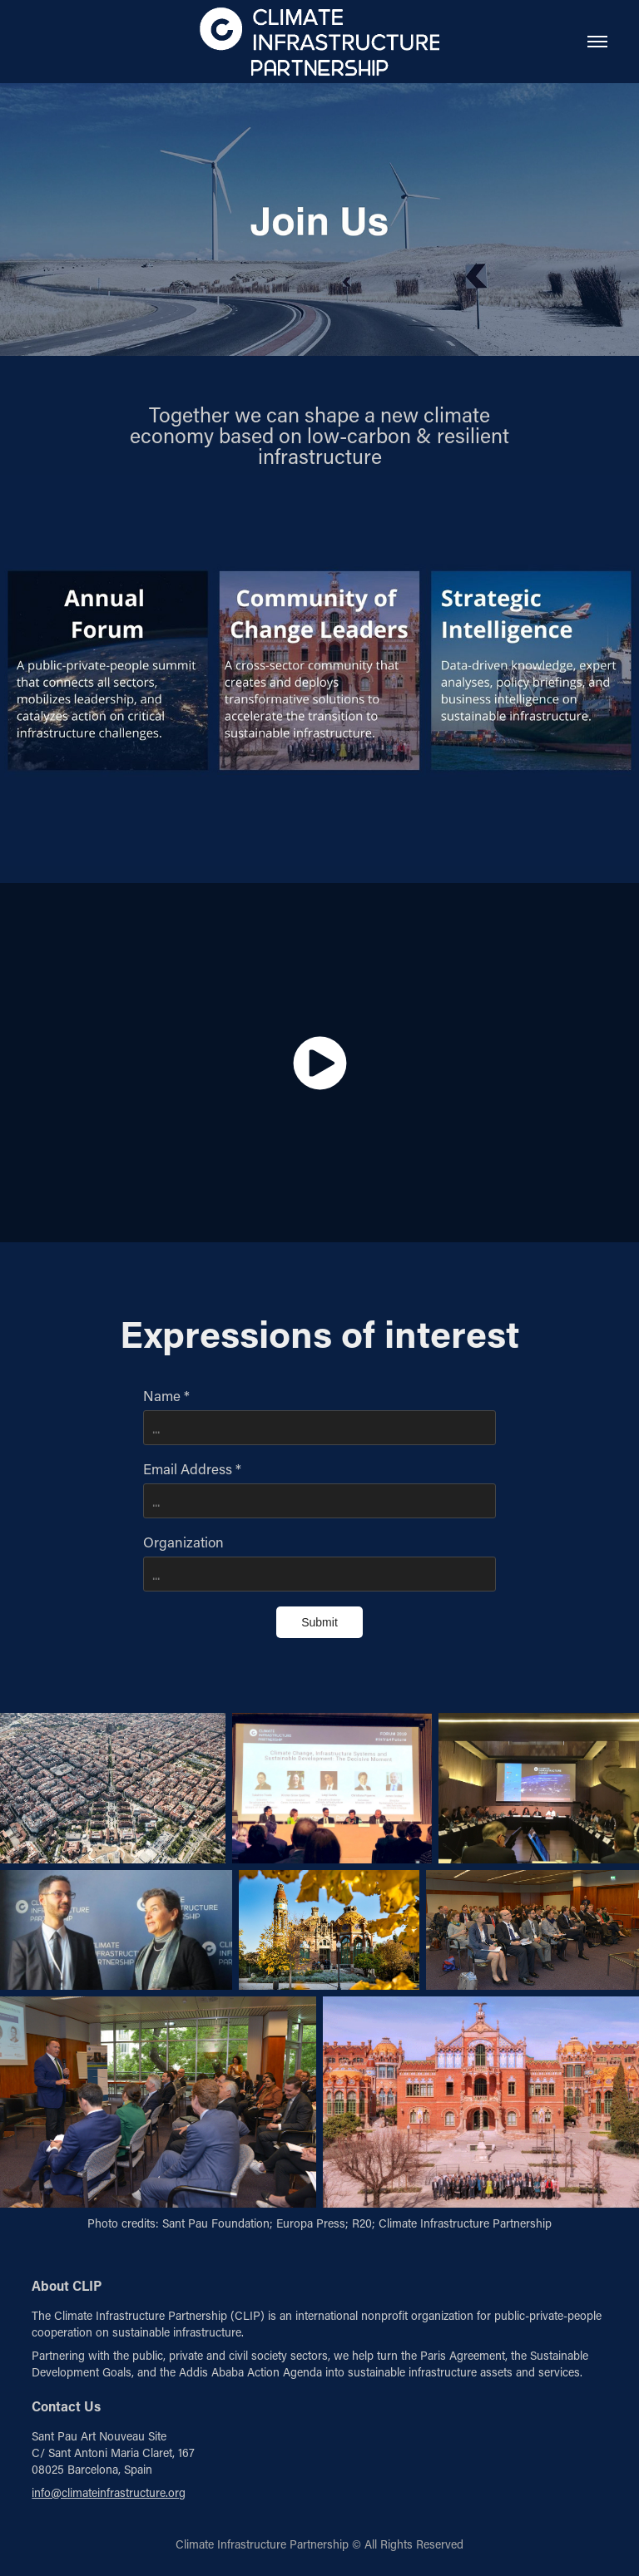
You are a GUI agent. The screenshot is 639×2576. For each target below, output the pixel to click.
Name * (166, 1395)
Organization (183, 1541)
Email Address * (192, 1468)
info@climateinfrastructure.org (109, 2492)
